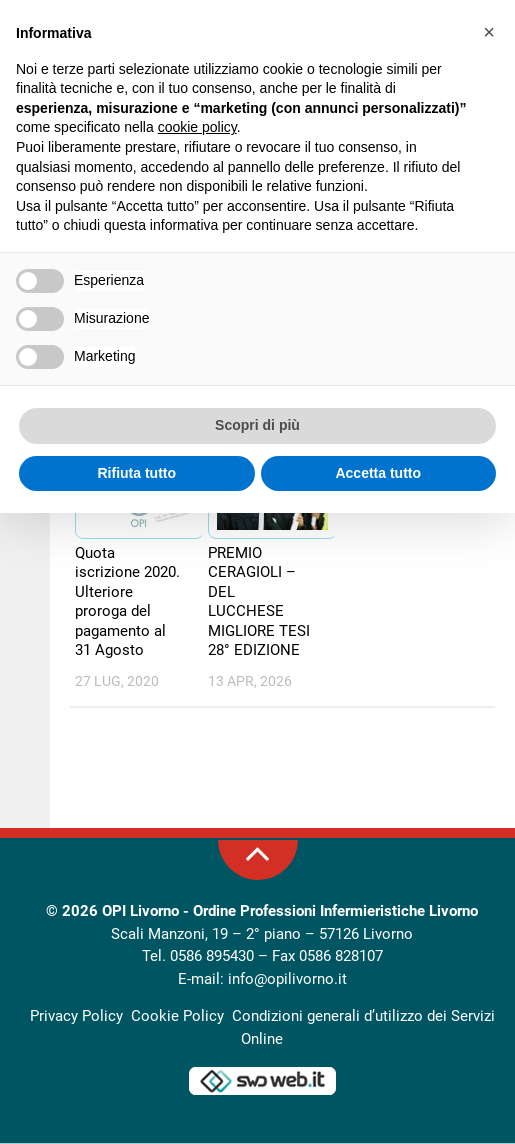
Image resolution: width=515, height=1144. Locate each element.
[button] (489, 32)
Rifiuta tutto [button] (136, 473)
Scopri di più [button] (257, 425)
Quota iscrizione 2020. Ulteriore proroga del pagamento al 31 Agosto (127, 603)
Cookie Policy (177, 1017)
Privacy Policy (76, 1017)
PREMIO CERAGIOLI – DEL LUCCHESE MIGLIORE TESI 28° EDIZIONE (259, 603)
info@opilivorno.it (287, 980)
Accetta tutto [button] (378, 473)
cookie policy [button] (197, 127)
